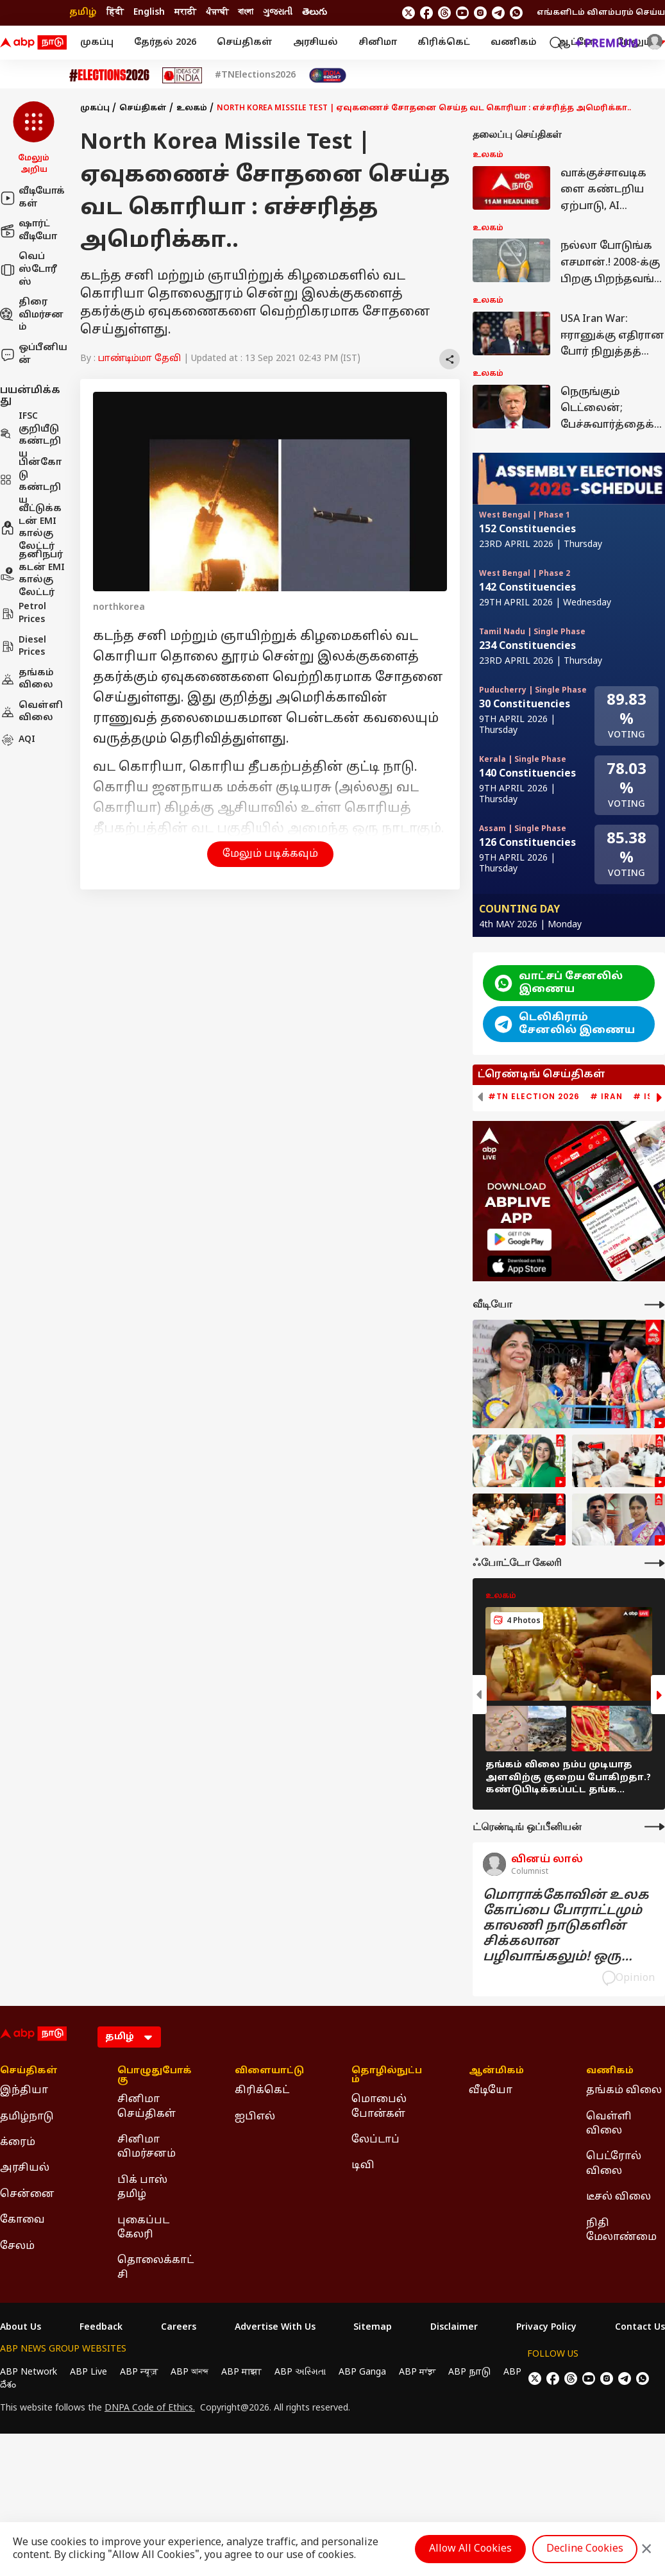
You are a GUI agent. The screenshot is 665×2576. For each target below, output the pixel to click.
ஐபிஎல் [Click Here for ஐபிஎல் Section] (255, 2116)
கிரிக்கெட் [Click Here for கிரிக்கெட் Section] (262, 2090)
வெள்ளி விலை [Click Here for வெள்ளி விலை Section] (609, 2123)
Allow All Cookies (470, 2549)
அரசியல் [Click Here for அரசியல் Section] (24, 2168)
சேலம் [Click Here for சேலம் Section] (17, 2246)
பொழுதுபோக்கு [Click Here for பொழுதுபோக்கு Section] (154, 2076)
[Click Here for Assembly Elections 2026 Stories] (109, 75)
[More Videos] (654, 1304)
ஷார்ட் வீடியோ (28, 230)
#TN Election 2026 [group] (534, 1096)
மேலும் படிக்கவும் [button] (270, 854)
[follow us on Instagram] (480, 13)
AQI (17, 740)
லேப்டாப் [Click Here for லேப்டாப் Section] (375, 2140)
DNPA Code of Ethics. (150, 2408)
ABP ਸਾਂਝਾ (417, 2372)
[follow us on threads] (444, 13)
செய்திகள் (245, 42)
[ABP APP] (519, 1239)
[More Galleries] (654, 1563)
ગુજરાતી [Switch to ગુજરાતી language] (277, 12)
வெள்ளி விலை (31, 712)
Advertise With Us (275, 2327)
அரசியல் (315, 42)
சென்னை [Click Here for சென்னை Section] (27, 2194)
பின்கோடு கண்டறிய (31, 481)
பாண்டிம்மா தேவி (139, 358)
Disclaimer (454, 2327)
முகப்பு (97, 42)
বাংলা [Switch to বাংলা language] (245, 12)
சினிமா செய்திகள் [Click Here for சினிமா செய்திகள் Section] (146, 2106)
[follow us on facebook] (426, 13)
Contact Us (640, 2327)
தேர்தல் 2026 (165, 42)
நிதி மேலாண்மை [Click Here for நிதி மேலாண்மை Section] (621, 2230)
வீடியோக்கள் (32, 198)
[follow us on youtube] (462, 13)
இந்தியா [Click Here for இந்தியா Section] (24, 2090)
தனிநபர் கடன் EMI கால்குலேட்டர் (32, 574)
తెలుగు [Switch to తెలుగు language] (314, 12)
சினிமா (377, 42)
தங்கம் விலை (27, 679)
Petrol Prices (23, 613)
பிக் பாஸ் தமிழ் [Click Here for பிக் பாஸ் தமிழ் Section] (142, 2187)
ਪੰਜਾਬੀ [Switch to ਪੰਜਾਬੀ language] (217, 12)
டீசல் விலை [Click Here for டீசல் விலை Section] (618, 2197)
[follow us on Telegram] (498, 13)
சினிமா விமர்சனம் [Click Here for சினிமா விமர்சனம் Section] (146, 2147)
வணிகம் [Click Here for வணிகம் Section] (610, 2071)
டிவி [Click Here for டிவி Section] (363, 2165)
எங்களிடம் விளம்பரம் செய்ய (601, 12)
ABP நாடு (469, 2372)
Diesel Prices (23, 647)
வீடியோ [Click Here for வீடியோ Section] (490, 2090)
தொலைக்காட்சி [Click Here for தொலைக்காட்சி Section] (155, 2267)
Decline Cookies (584, 2549)
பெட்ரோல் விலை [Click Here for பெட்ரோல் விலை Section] (613, 2163)
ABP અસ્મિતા (300, 2372)
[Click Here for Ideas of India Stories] (182, 75)
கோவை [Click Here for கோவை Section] (22, 2220)
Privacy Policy (546, 2327)
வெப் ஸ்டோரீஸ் (28, 269)
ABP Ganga (362, 2372)
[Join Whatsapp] (516, 13)
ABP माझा (241, 2372)
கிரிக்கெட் (443, 42)
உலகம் (191, 108)
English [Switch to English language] (149, 12)
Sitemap (372, 2327)
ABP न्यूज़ (139, 2372)
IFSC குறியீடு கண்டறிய (30, 435)
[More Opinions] (654, 1826)
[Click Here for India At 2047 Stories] (327, 75)
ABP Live (88, 2372)
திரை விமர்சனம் (31, 315)
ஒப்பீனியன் (33, 354)
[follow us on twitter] (408, 13)
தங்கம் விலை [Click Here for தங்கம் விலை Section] (624, 2090)
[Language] (129, 2037)
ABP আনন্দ (189, 2372)
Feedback (101, 2327)
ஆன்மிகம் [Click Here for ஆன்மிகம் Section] (496, 2071)
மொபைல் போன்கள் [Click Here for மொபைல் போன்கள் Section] (379, 2106)
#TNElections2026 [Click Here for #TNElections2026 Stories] (255, 75)
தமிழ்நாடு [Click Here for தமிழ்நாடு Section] (27, 2116)
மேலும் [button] (640, 42)
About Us (20, 2327)
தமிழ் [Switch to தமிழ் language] (83, 12)
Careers (178, 2327)
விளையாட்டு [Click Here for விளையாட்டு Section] (269, 2071)
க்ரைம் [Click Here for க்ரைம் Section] (17, 2142)
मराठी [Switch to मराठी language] (185, 12)
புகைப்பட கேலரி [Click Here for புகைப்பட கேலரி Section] (143, 2227)
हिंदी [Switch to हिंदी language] (115, 12)
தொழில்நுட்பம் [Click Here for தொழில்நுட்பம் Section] (386, 2076)
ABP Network (28, 2372)
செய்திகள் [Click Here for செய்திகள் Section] (29, 2071)
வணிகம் (514, 42)
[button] (34, 138)
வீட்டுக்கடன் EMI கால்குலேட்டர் (31, 528)
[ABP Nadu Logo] (33, 43)
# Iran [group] (606, 1096)
